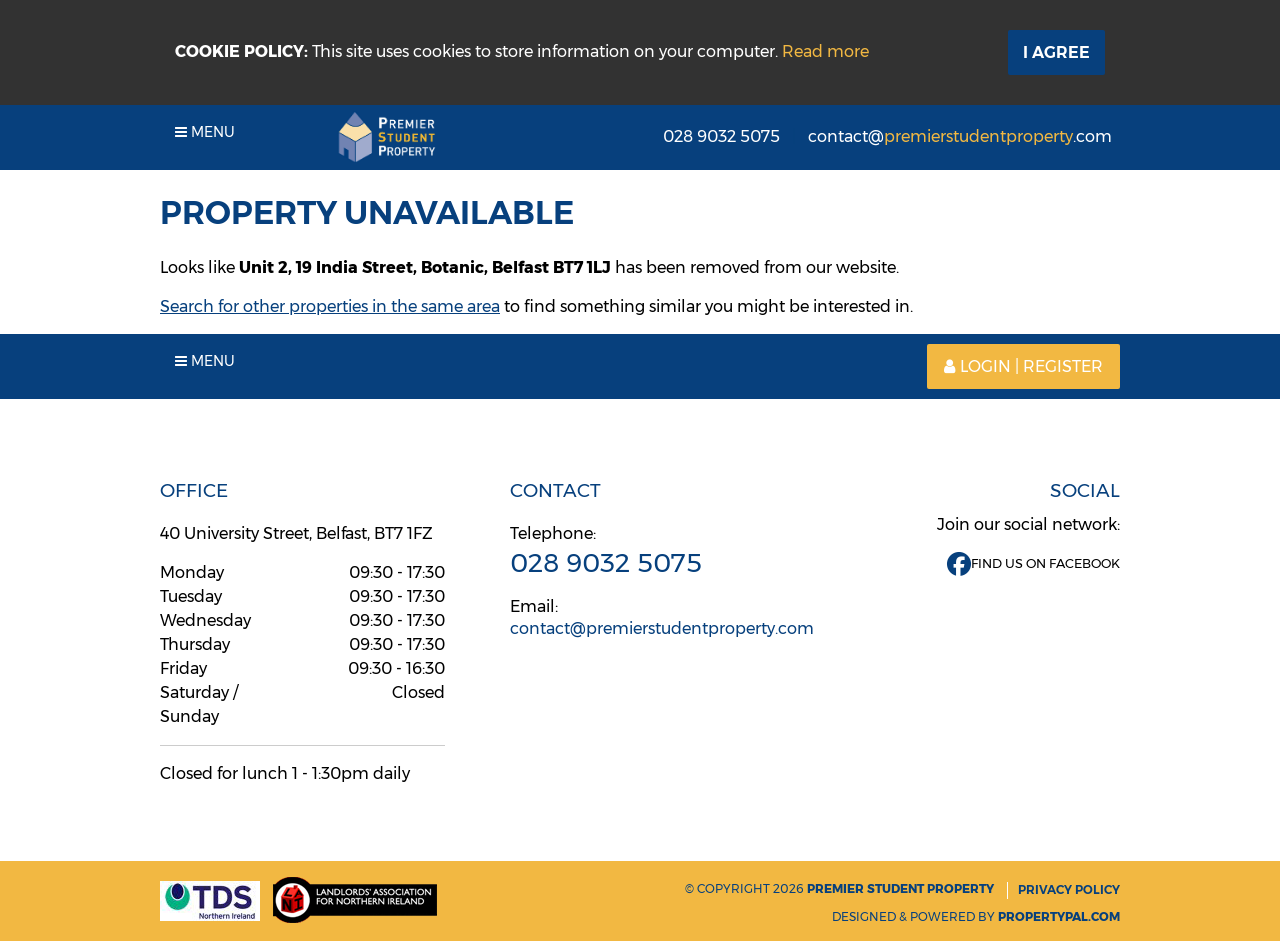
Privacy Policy (1069, 889)
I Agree (1056, 52)
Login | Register (1023, 366)
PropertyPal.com (1059, 916)
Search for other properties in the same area (330, 306)
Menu (205, 132)
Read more (825, 51)
